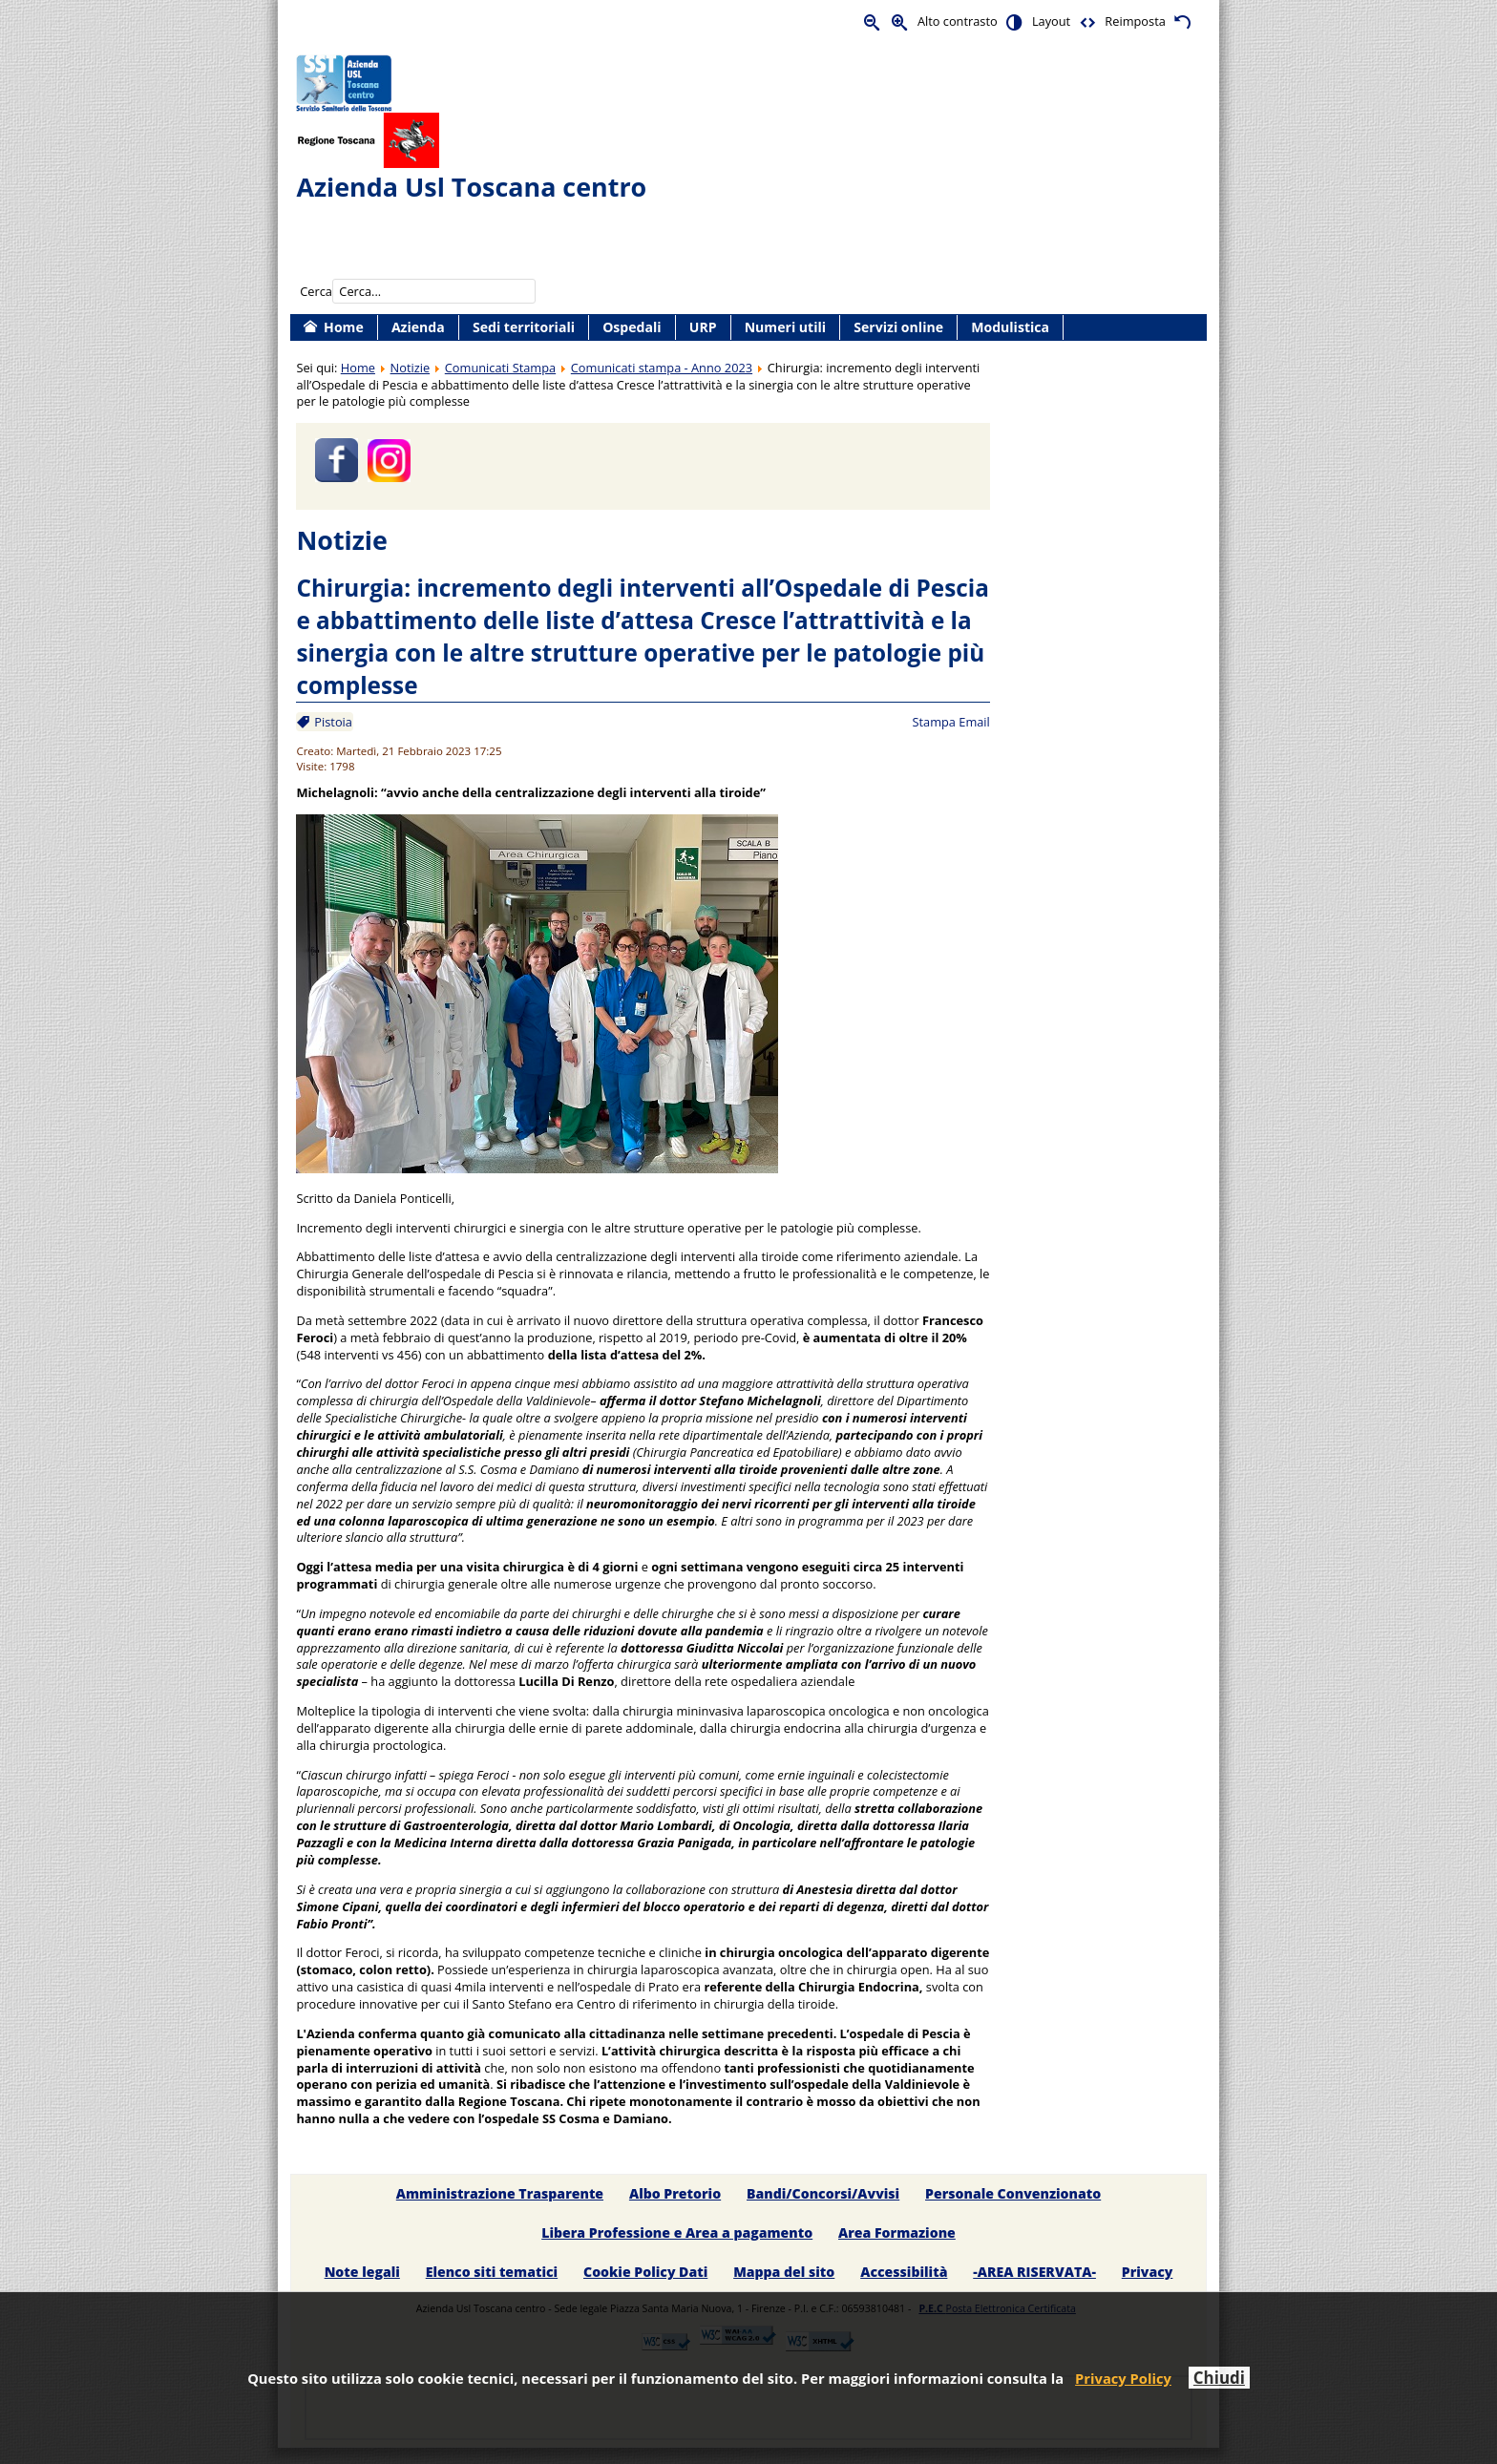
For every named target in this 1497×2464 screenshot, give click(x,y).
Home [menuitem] (344, 327)
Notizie (410, 367)
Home (358, 367)
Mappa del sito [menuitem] (783, 2272)
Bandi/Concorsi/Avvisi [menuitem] (823, 2193)
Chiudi (1219, 2378)
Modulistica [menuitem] (1010, 327)
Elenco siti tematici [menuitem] (492, 2272)
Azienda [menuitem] (418, 327)
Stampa (933, 721)
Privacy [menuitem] (1147, 2272)
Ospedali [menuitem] (631, 327)
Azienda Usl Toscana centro (471, 186)
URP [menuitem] (703, 327)
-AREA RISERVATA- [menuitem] (1034, 2272)
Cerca (316, 291)
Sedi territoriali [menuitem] (524, 327)
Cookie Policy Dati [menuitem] (645, 2272)
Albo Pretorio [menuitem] (675, 2193)
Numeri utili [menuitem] (785, 327)
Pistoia (331, 721)
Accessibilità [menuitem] (903, 2272)
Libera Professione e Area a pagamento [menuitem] (676, 2232)
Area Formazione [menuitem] (897, 2232)
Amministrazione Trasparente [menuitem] (499, 2193)
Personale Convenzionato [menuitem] (1013, 2193)
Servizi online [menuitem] (898, 327)
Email (974, 721)
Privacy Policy (1123, 2378)
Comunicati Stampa (500, 367)
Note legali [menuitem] (362, 2272)
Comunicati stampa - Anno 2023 (661, 367)
